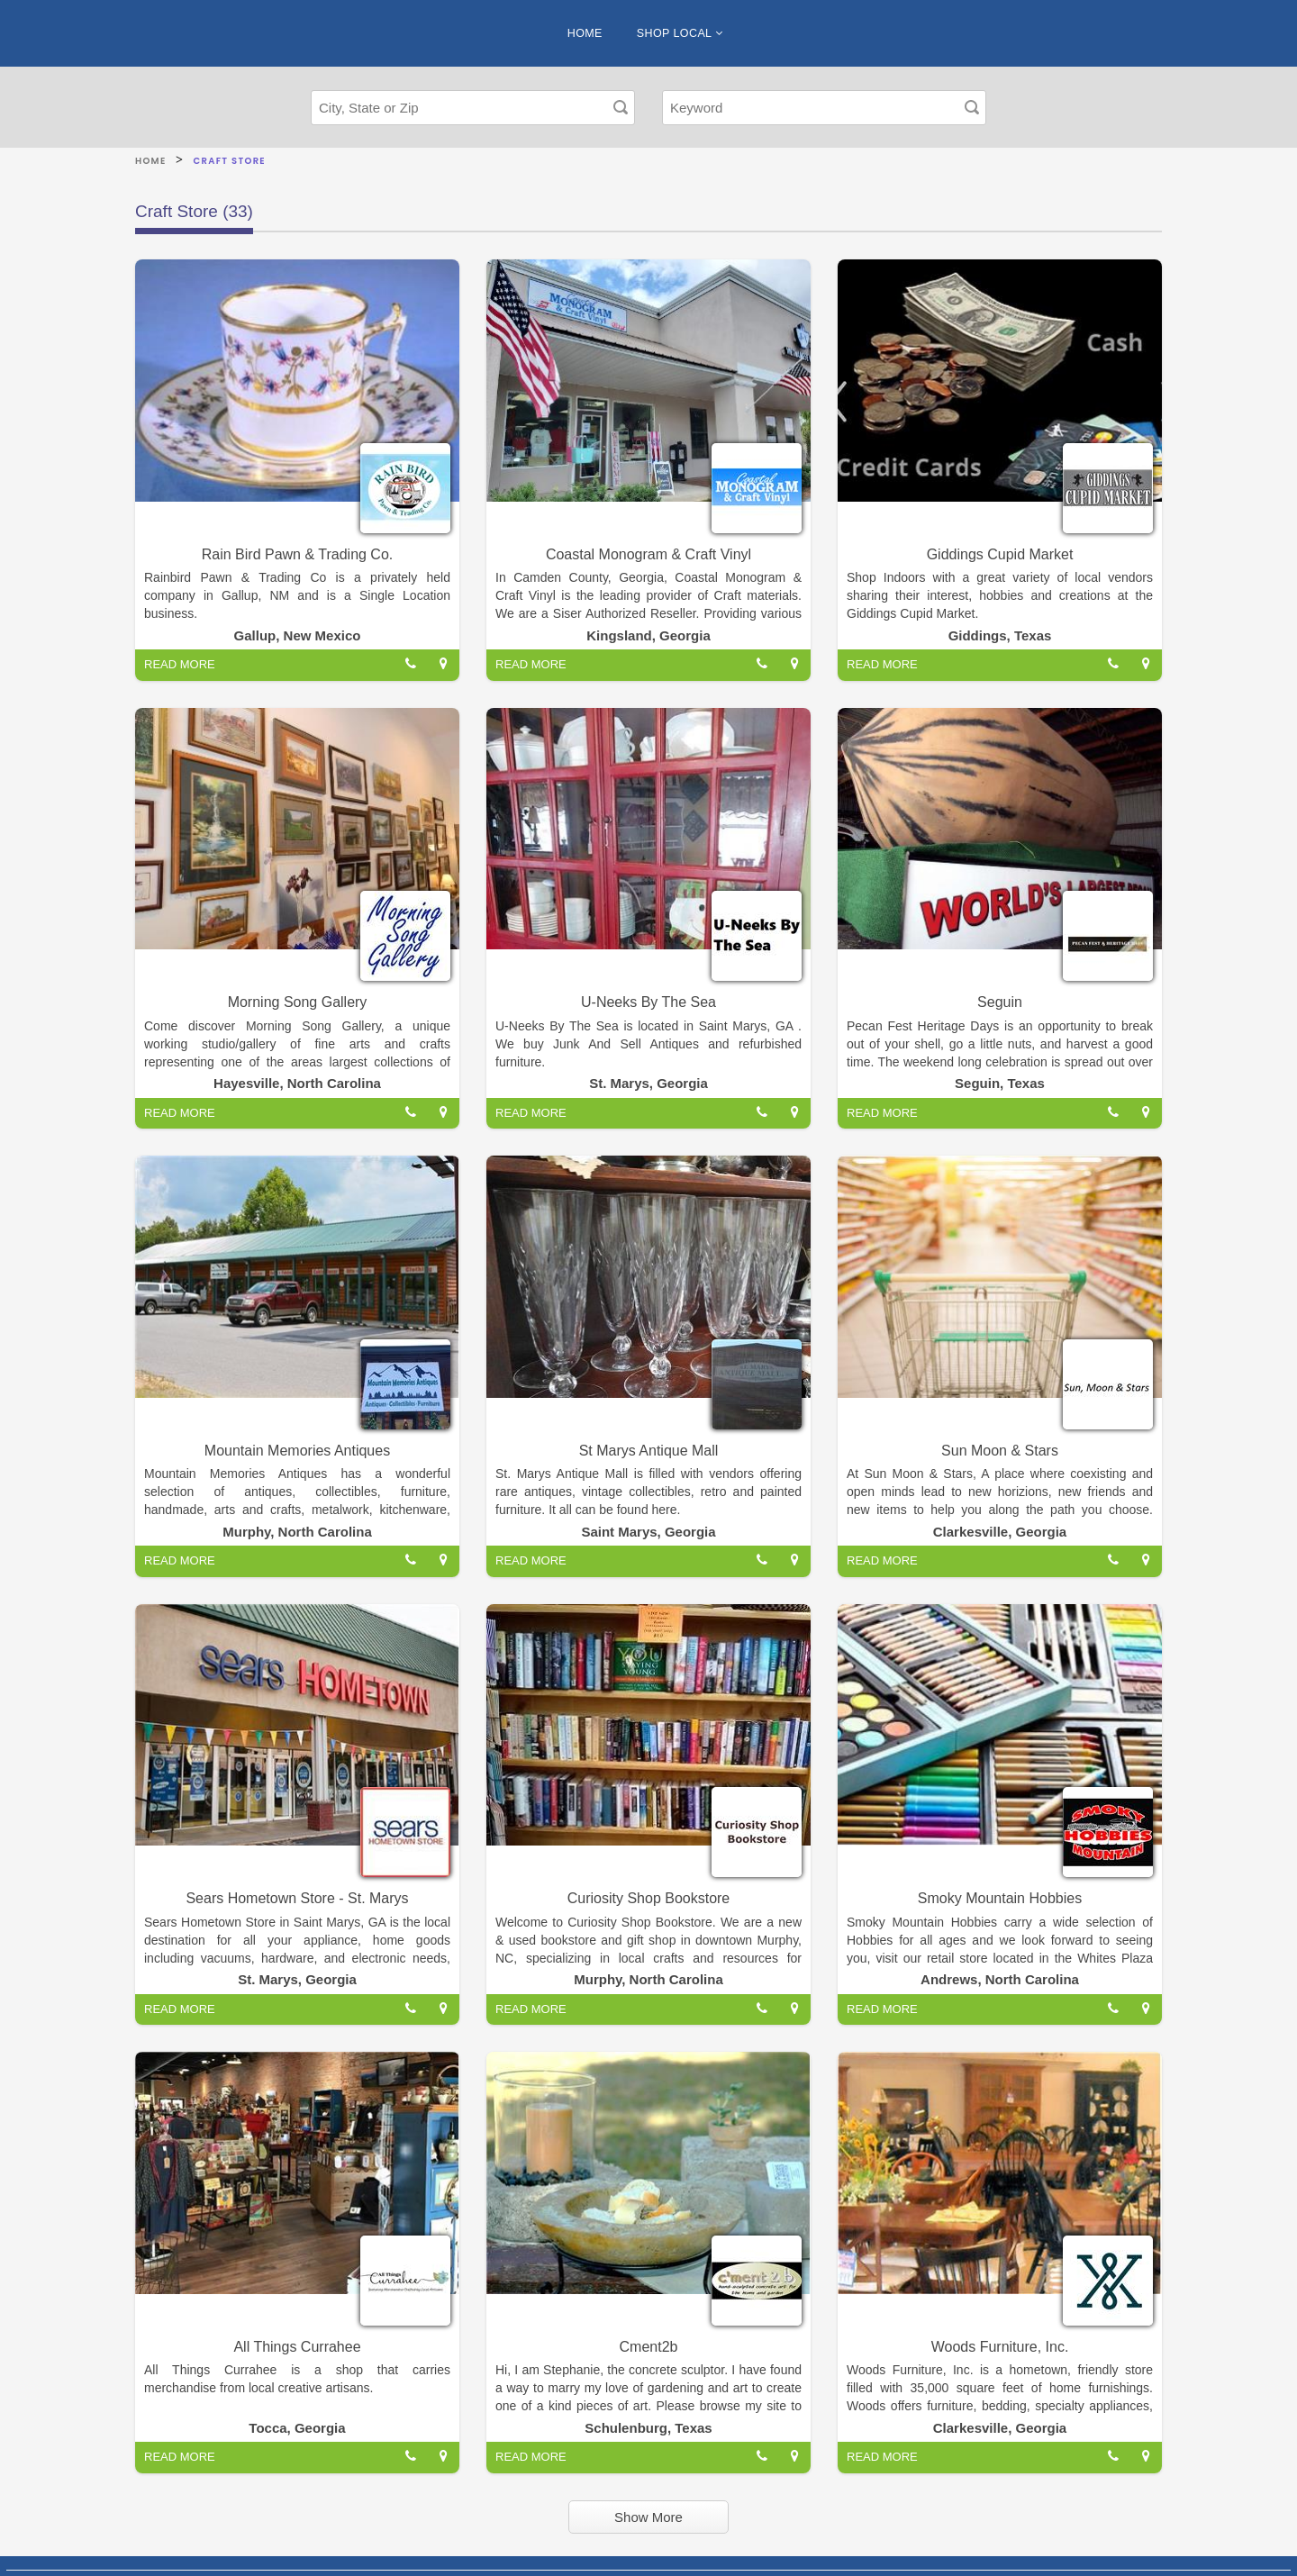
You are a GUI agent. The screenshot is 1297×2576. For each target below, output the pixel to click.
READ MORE (179, 664)
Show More (648, 2517)
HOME (585, 33)
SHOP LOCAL (679, 33)
